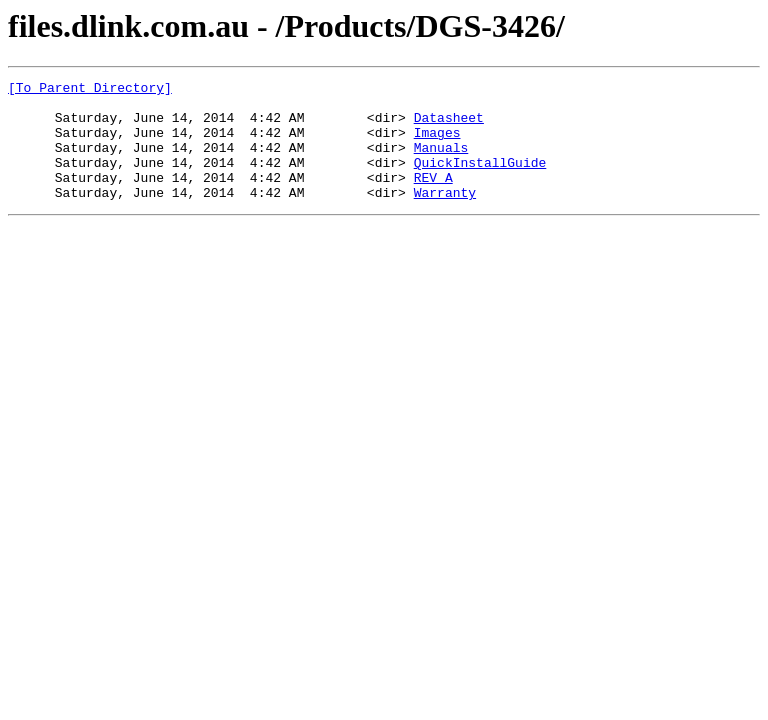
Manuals (441, 162)
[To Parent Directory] (90, 90)
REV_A (433, 198)
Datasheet (449, 126)
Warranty (445, 216)
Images (437, 144)
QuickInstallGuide (480, 180)
